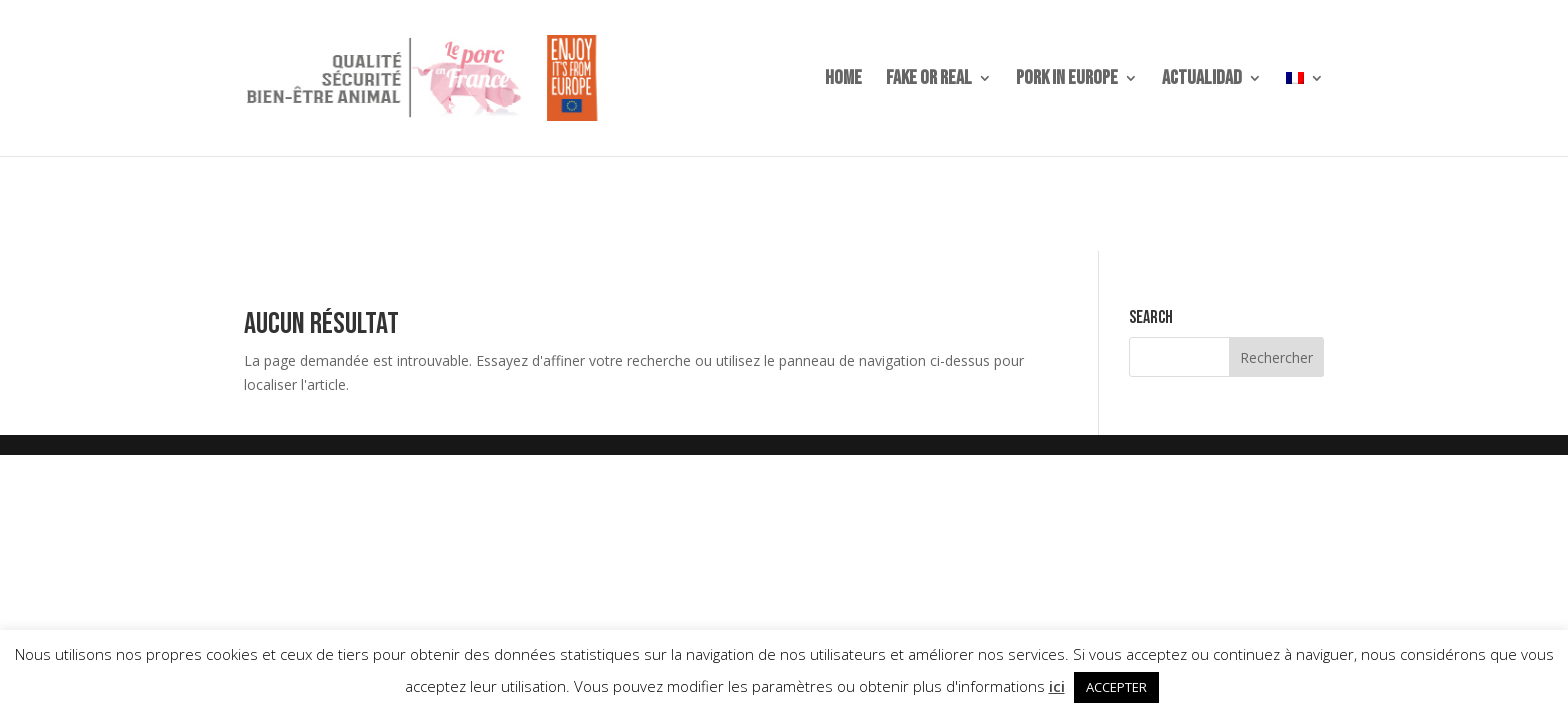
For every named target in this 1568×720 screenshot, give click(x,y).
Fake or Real (929, 80)
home (843, 80)
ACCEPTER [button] (1116, 687)
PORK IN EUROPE (1067, 80)
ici (1057, 686)
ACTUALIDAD (1202, 80)
